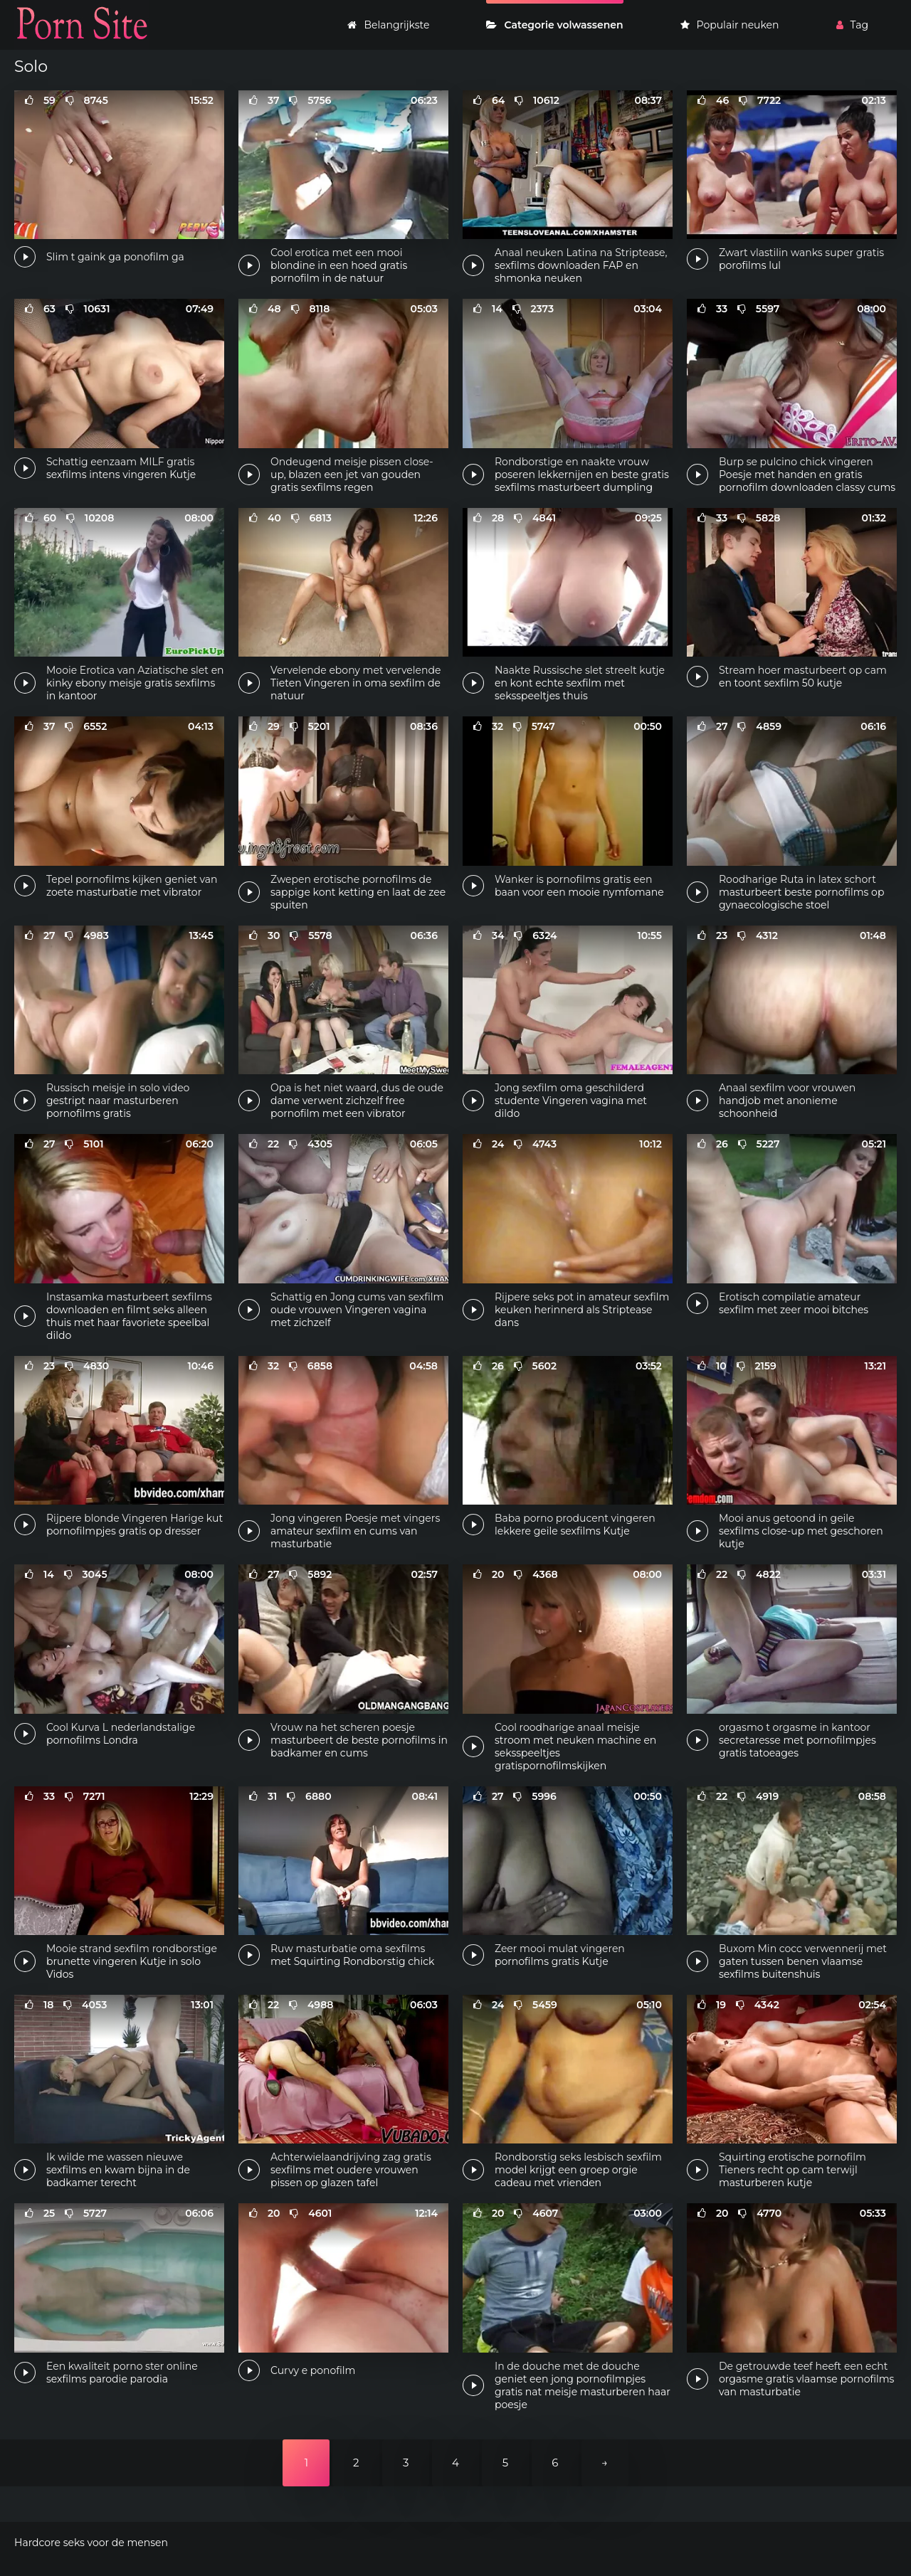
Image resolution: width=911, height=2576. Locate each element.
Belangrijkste (388, 24)
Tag (852, 24)
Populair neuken (729, 24)
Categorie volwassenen (554, 24)
